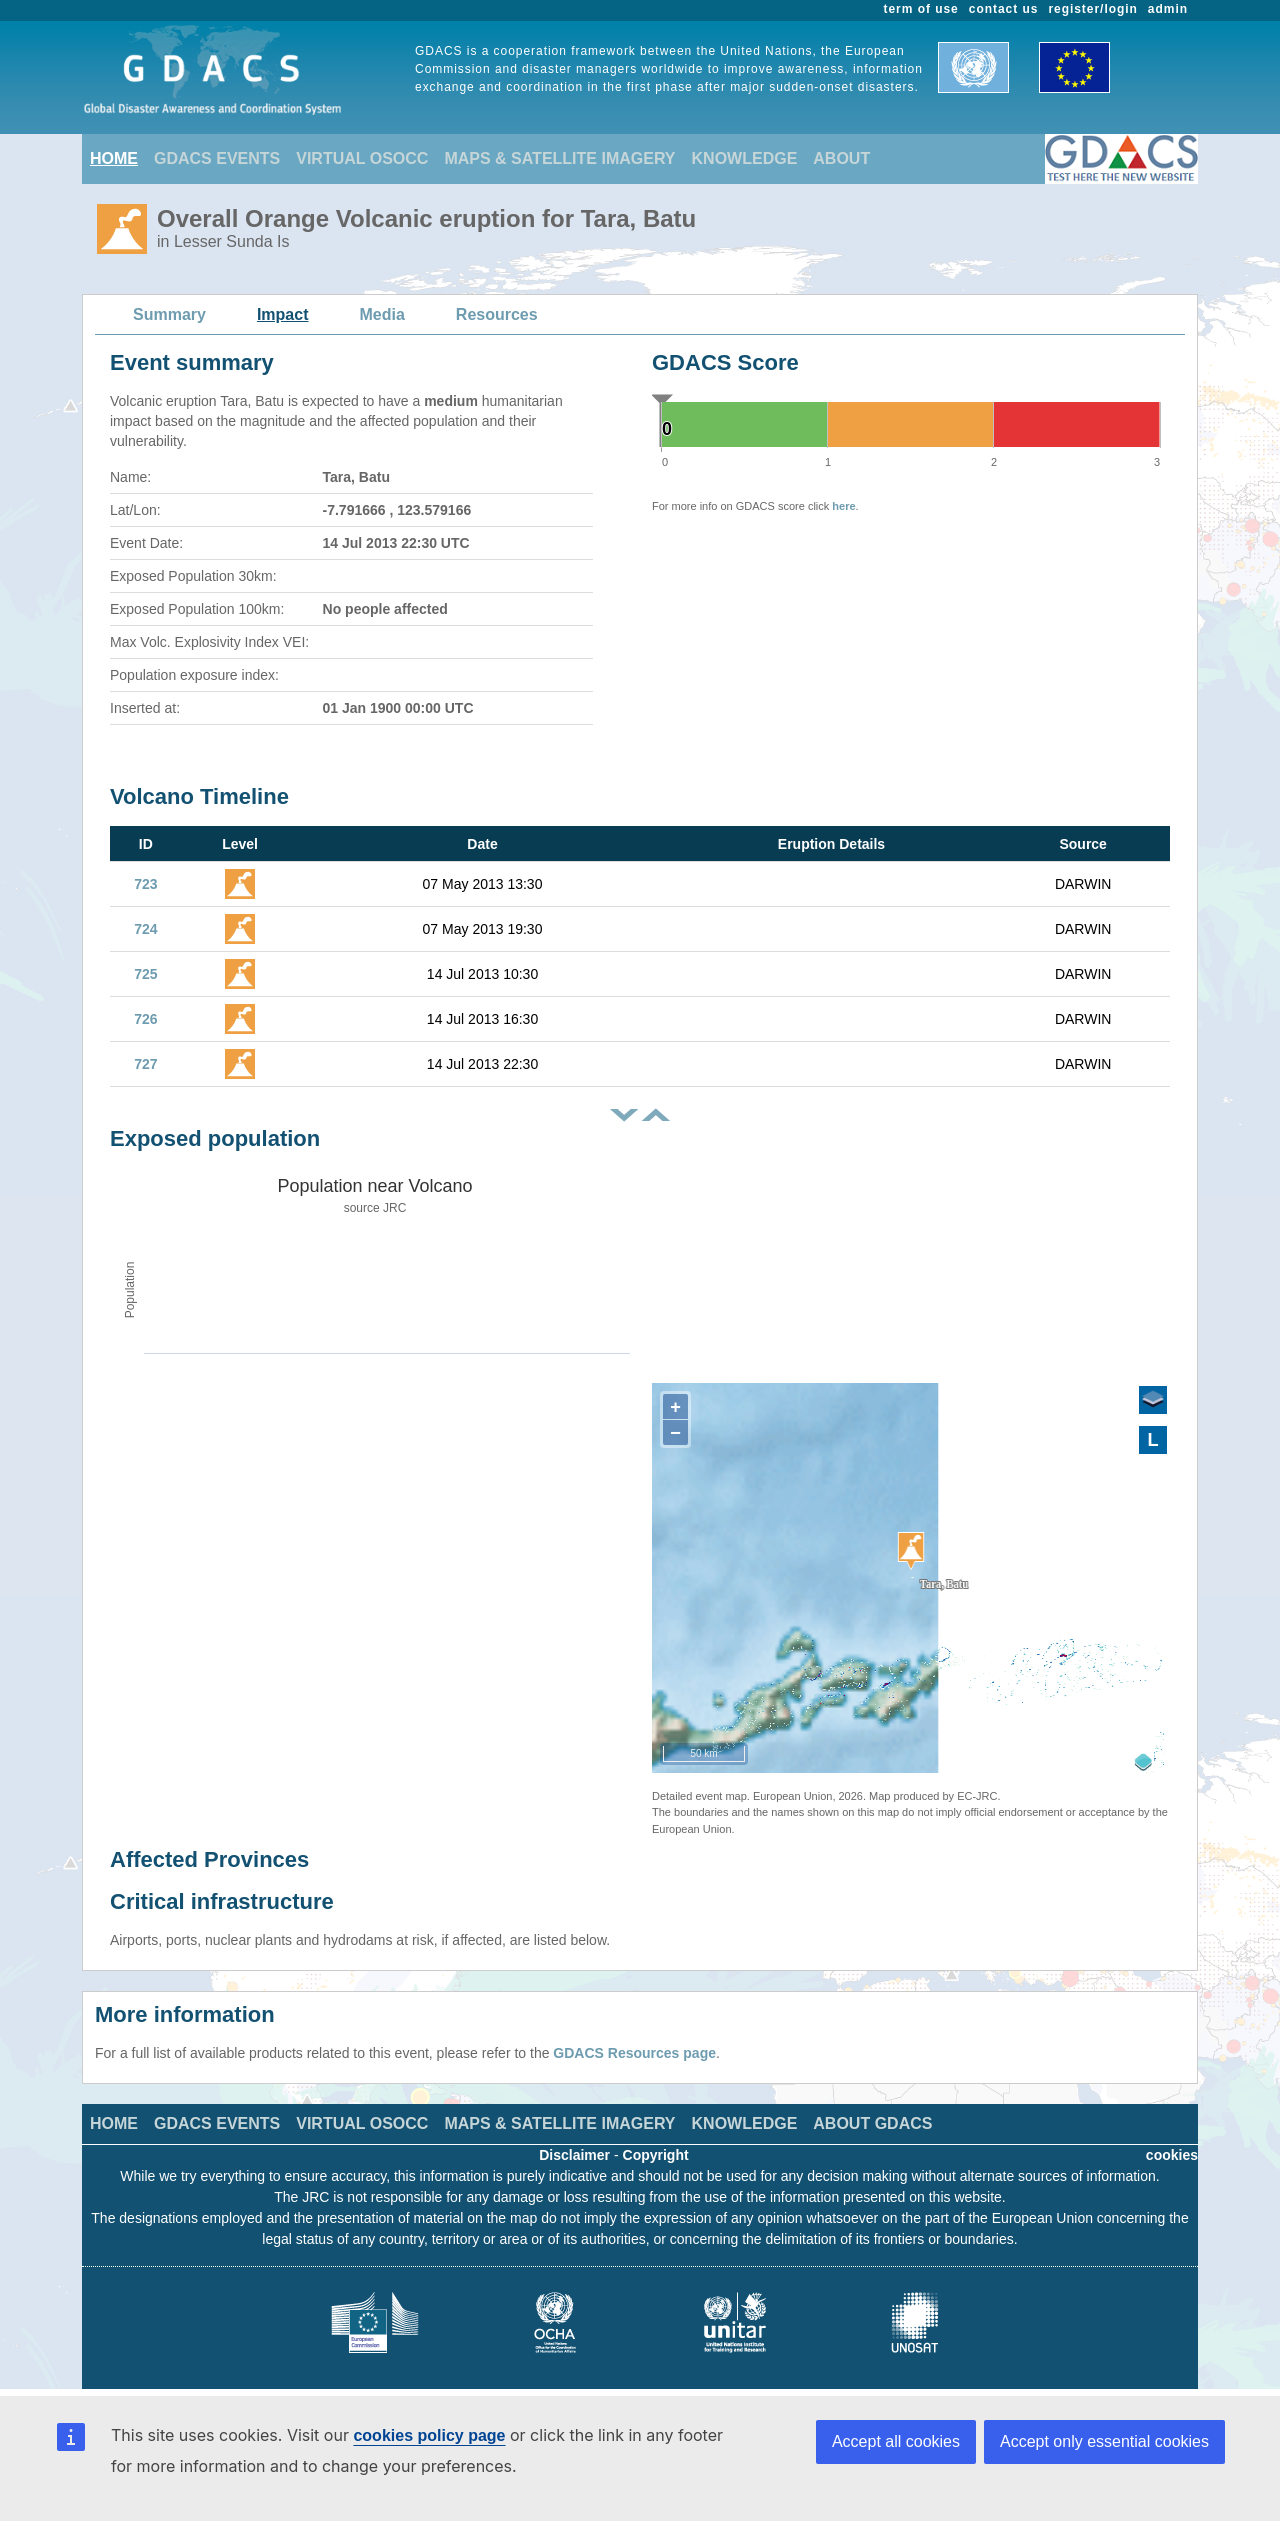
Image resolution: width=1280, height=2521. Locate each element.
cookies (1172, 2155)
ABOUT (841, 158)
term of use (921, 9)
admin (1168, 9)
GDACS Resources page (634, 2053)
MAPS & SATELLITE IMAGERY (559, 158)
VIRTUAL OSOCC (362, 158)
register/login (1092, 9)
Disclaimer (574, 2155)
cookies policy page (429, 2435)
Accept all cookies (896, 2441)
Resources (497, 314)
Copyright (656, 2155)
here (843, 506)
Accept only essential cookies (1104, 2441)
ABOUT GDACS (872, 2123)
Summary (169, 314)
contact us (1004, 9)
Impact (283, 314)
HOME (114, 158)
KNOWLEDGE (745, 158)
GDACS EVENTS (217, 158)
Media (382, 314)
